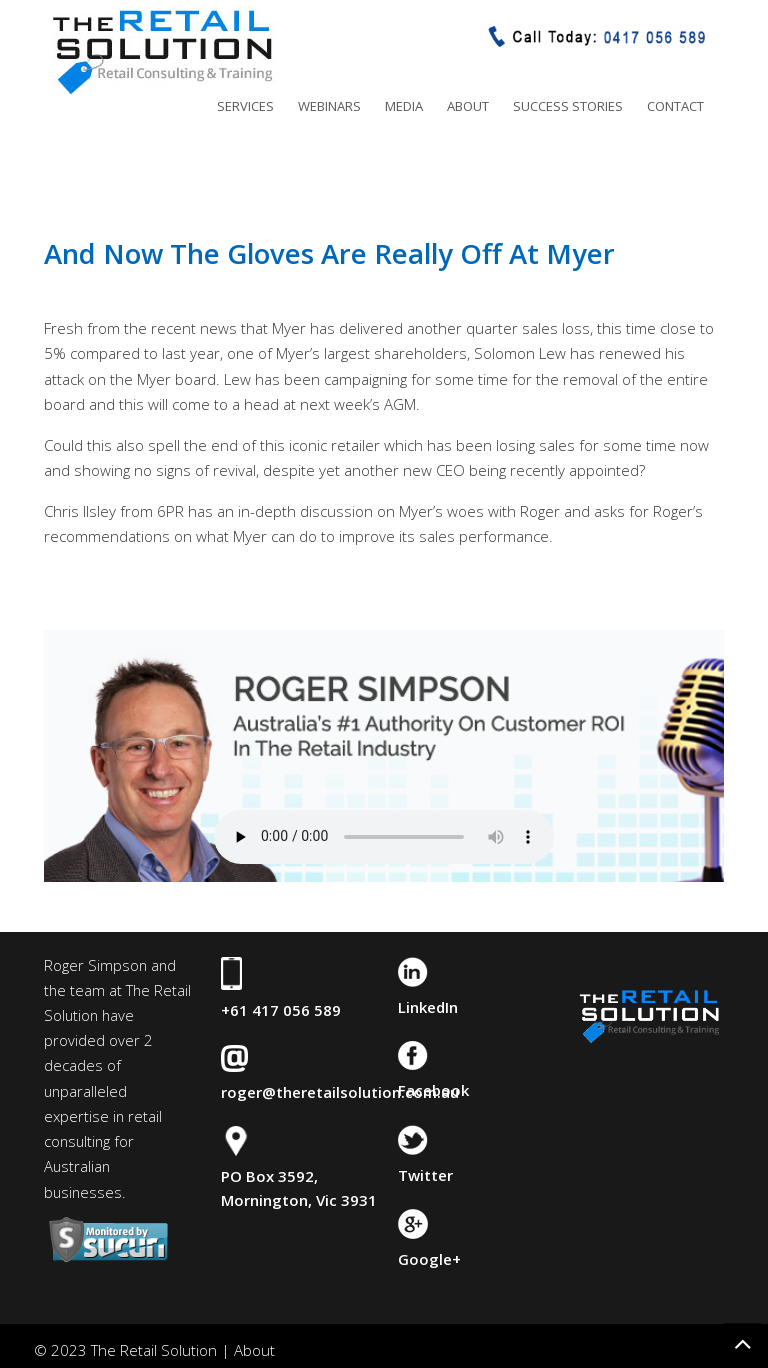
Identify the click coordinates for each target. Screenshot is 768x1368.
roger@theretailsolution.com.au (340, 1092)
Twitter (425, 1175)
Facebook (433, 1090)
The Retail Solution (162, 51)
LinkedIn (428, 1007)
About (254, 1350)
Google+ (429, 1259)
